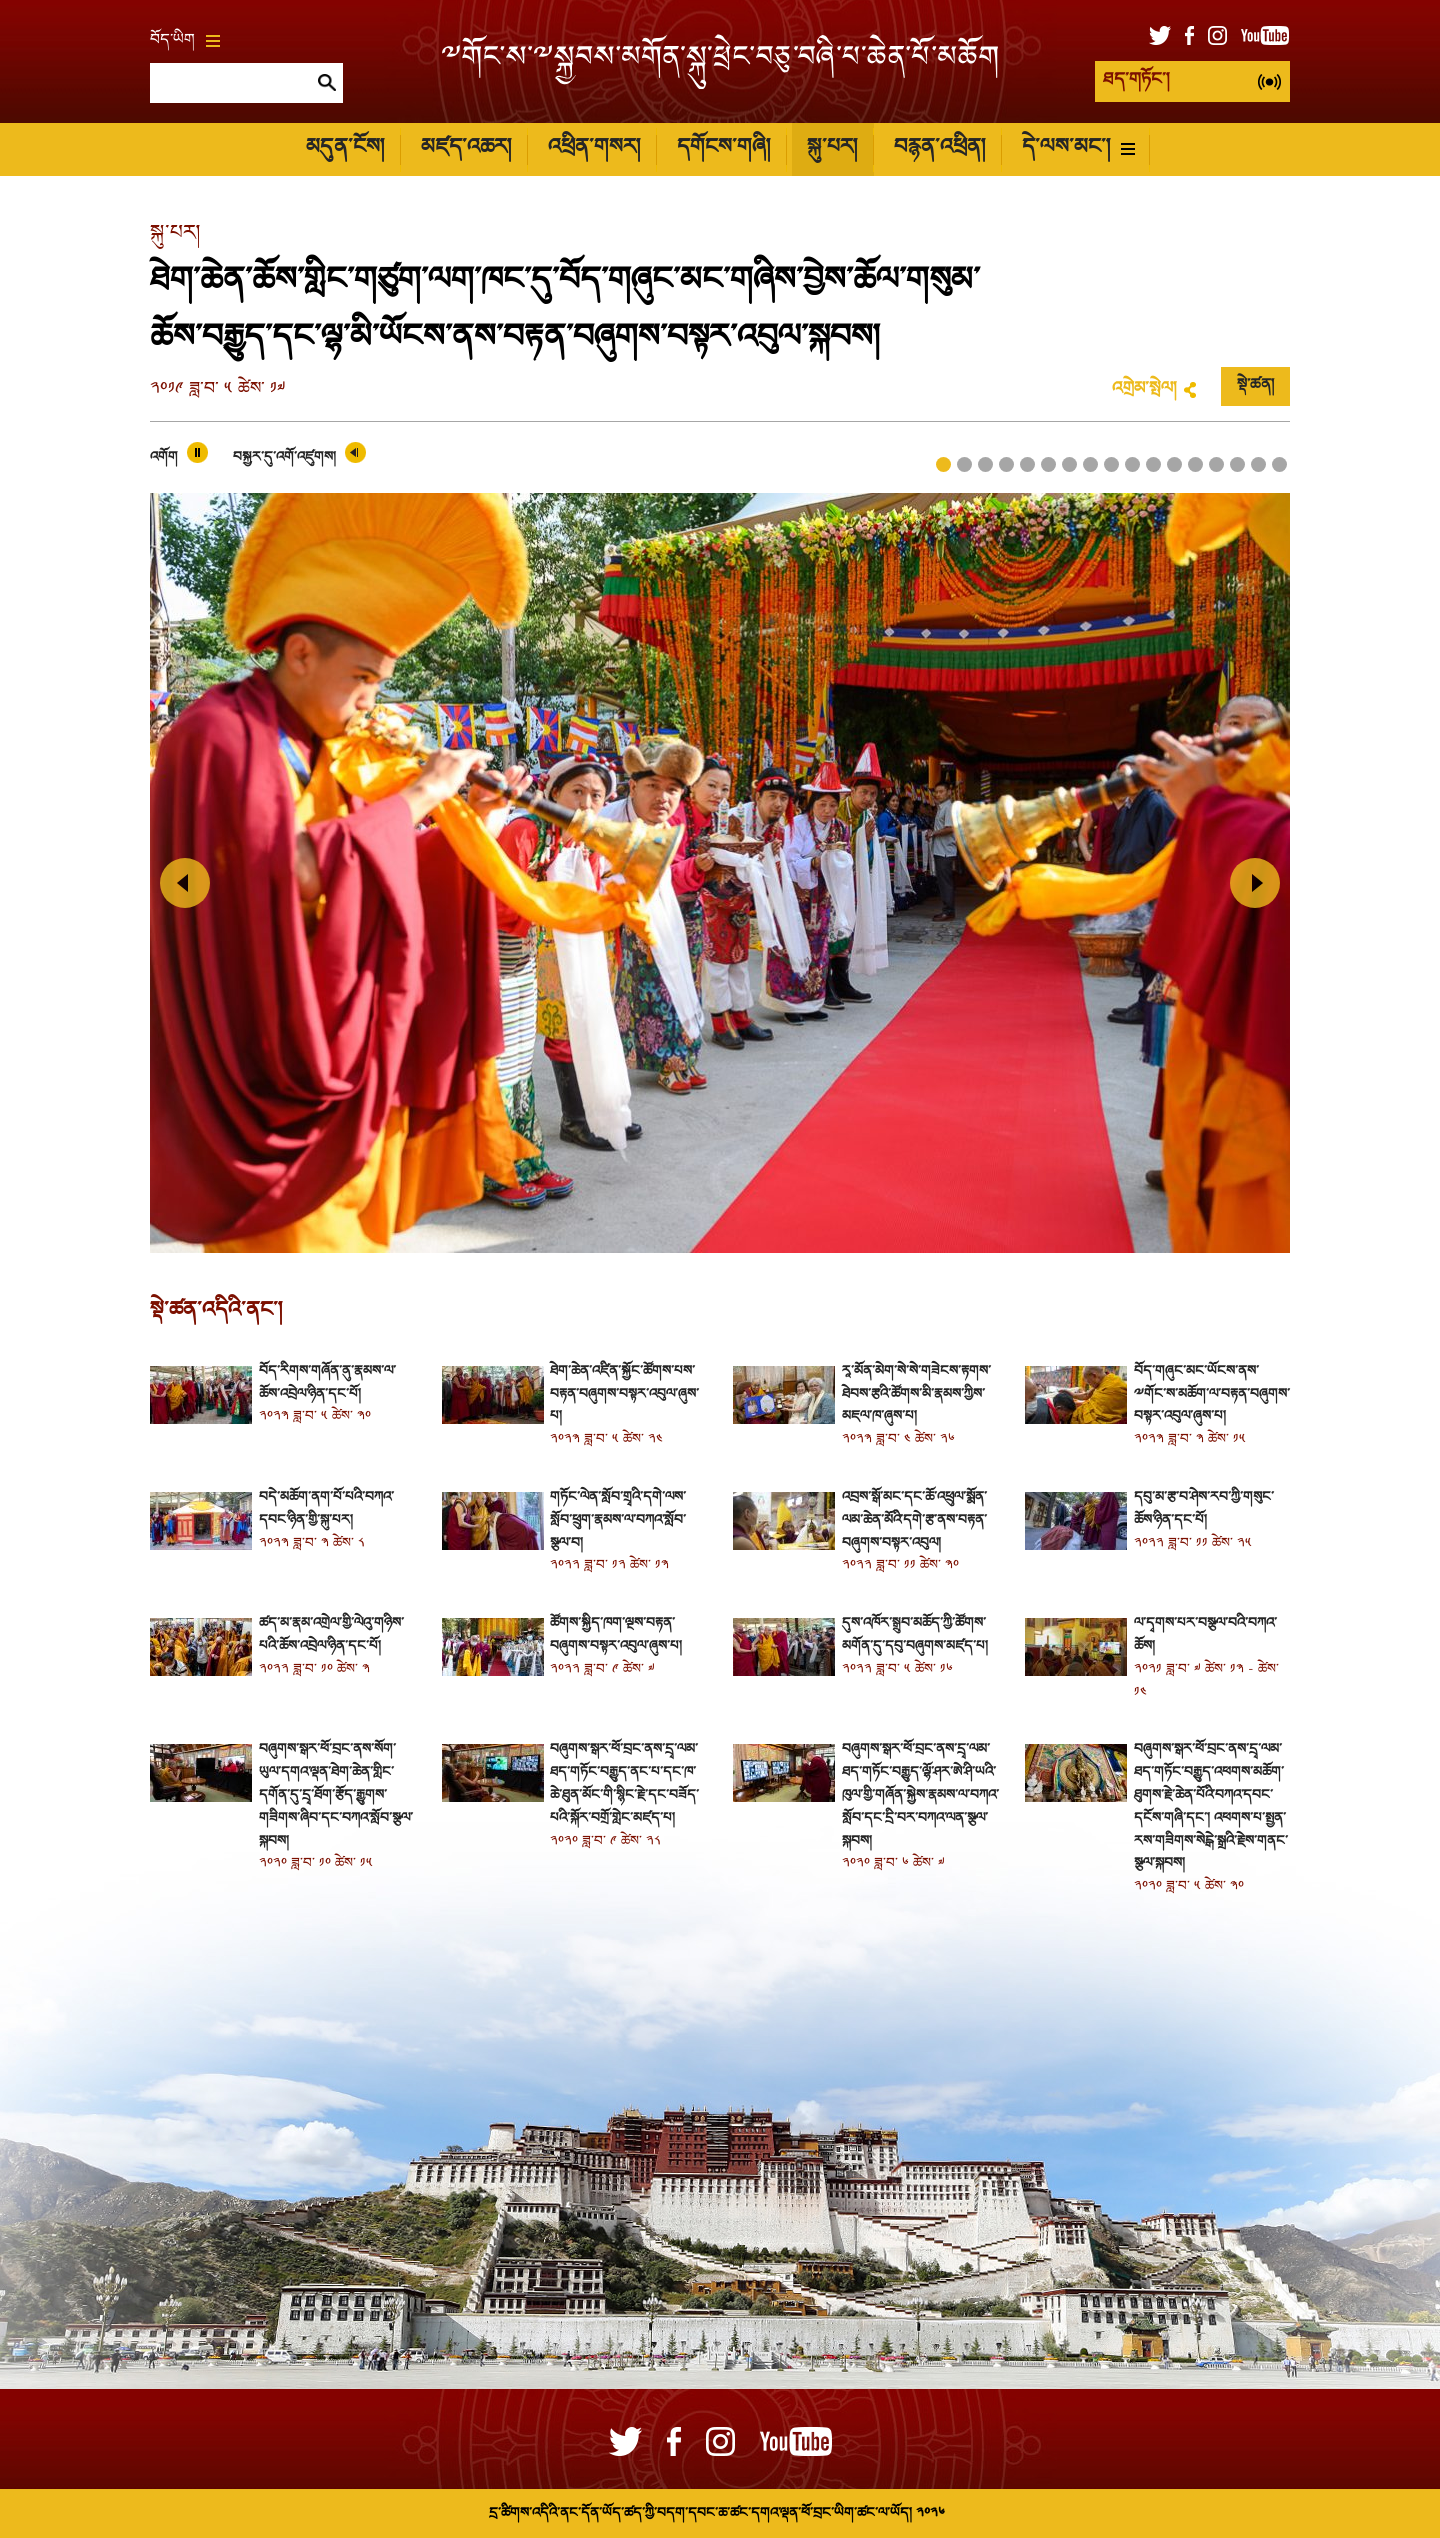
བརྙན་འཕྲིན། (939, 148)
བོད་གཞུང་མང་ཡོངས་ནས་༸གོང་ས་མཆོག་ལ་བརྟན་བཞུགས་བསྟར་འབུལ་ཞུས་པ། (1212, 1394)
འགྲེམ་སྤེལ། (1144, 389)
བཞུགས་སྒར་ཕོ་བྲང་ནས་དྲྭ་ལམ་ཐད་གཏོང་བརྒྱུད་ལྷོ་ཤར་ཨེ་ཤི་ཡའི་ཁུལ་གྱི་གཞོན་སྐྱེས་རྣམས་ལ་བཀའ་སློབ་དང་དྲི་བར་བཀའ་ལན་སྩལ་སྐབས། (920, 1795)
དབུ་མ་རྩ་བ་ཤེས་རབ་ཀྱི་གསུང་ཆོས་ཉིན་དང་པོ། (1204, 1509)
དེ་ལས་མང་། (1078, 148)
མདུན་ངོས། (345, 148)
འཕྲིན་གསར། (594, 148)
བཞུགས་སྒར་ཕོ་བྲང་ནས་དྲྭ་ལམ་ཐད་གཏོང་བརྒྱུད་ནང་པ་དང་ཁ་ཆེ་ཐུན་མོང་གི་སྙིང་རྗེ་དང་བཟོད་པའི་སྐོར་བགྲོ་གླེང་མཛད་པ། (624, 1783)
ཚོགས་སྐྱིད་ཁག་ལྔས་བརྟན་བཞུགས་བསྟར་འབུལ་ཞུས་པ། (616, 1635)
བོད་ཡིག (185, 41)
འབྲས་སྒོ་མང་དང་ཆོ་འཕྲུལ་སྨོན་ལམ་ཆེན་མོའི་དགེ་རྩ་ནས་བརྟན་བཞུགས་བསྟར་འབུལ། (914, 1520)
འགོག (164, 457)
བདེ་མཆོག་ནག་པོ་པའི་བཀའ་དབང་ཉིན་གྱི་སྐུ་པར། (326, 1509)
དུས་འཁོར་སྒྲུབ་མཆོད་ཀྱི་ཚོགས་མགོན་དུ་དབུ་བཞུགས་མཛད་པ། (915, 1635)
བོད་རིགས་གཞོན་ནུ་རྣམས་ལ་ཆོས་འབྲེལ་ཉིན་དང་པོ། (327, 1383)
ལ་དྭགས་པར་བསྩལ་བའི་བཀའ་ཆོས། (1205, 1635)
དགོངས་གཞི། (723, 148)
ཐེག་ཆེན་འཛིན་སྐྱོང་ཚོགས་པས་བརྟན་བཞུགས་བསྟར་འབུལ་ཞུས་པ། (624, 1394)
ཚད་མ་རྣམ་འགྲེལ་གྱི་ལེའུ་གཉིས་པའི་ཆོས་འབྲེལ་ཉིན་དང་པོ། (331, 1635)
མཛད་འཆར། (466, 148)
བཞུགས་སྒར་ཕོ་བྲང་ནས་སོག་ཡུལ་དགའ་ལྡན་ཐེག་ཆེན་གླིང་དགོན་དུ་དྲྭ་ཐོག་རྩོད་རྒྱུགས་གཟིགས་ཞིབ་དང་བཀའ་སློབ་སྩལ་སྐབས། (336, 1795)
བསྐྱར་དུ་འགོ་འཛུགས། (284, 457)
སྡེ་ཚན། (1255, 386)
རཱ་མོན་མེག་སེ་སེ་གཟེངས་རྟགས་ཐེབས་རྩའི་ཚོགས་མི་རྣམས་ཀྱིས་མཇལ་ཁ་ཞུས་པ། (916, 1394)
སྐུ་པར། (832, 148)
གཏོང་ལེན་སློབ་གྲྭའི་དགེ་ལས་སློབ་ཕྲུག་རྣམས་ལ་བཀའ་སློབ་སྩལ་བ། (618, 1520)
